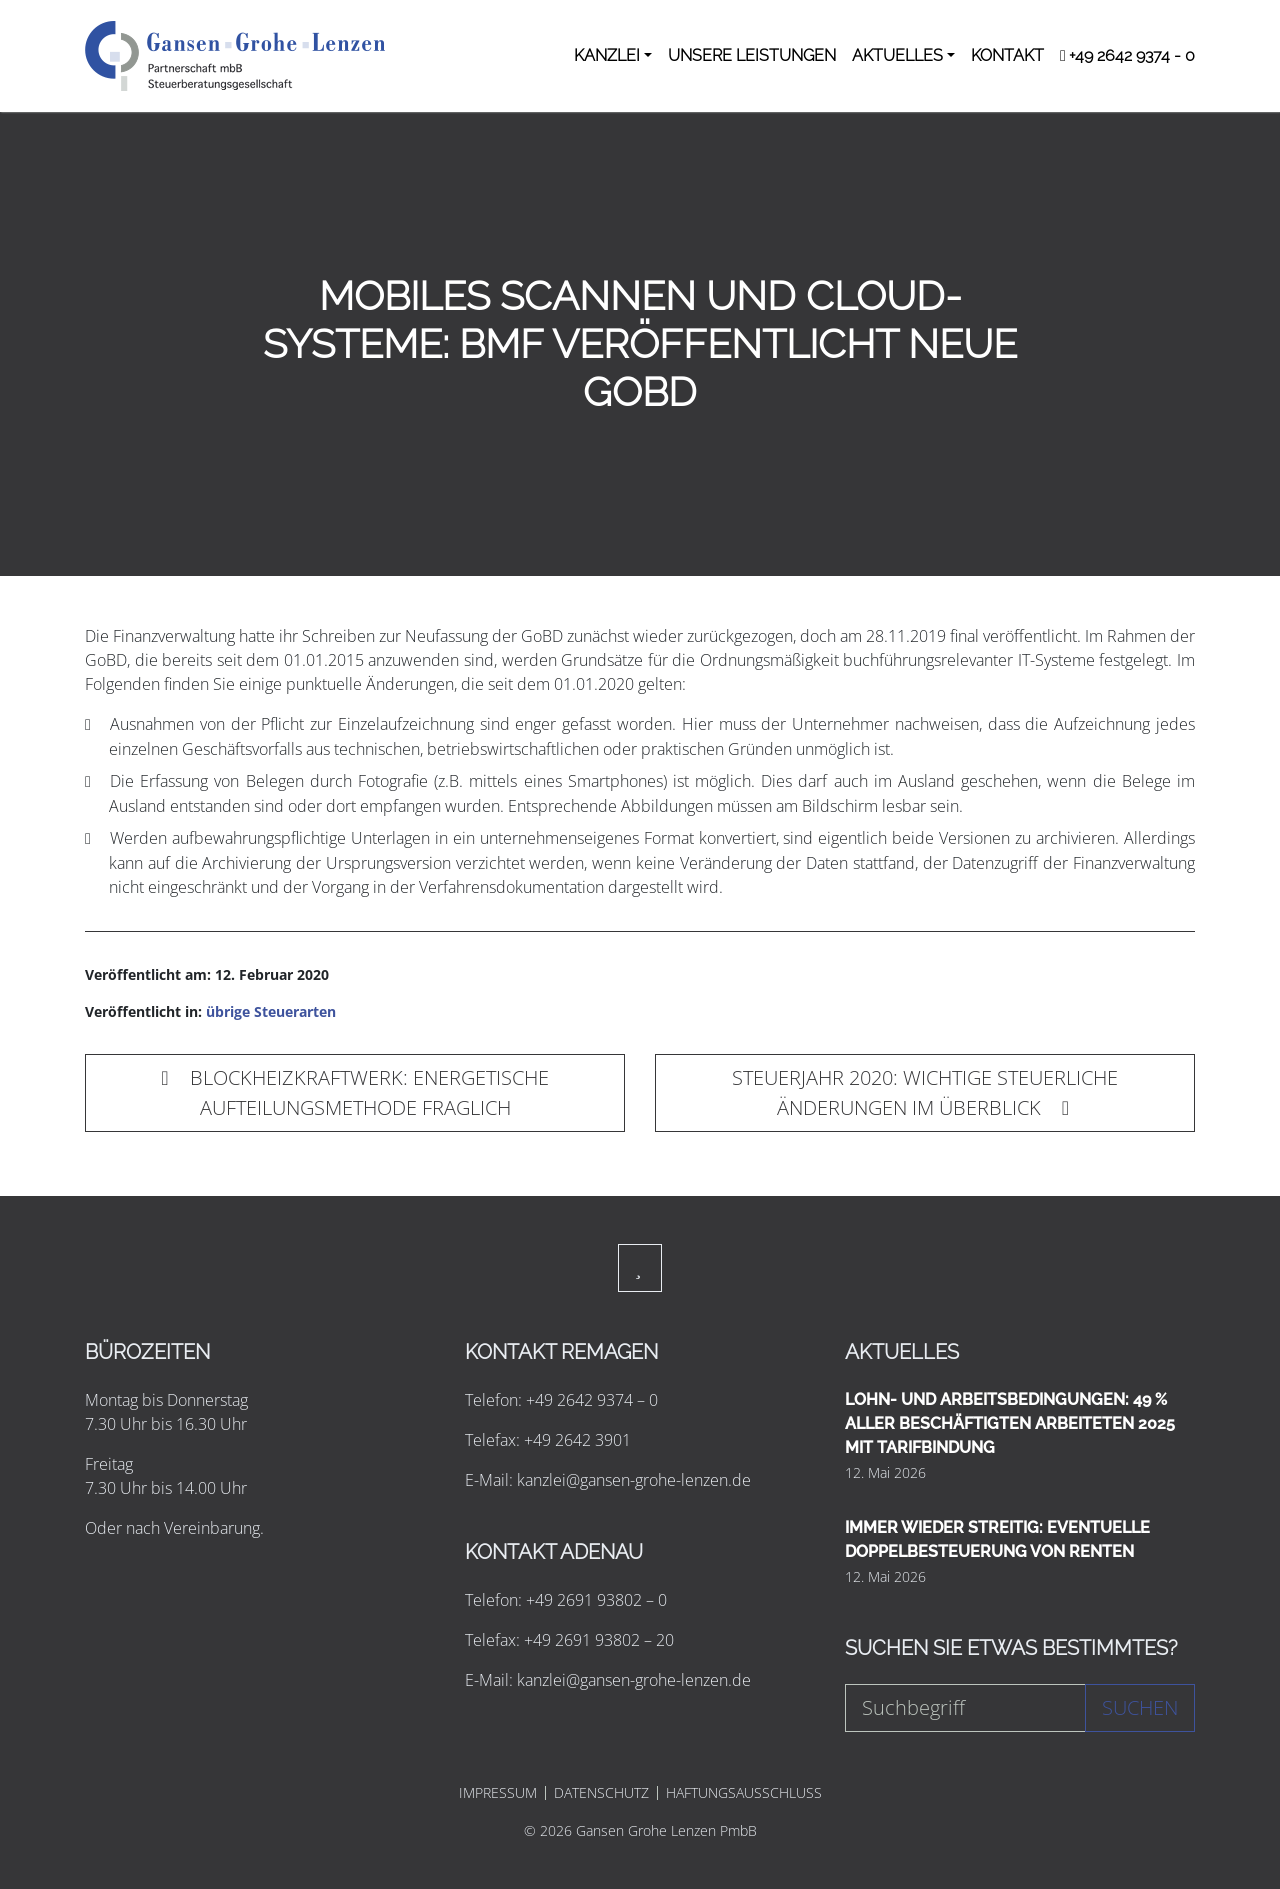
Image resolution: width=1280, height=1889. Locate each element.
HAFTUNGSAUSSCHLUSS (744, 1793)
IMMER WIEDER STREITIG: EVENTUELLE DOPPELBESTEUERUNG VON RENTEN (997, 1539)
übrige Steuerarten (271, 1011)
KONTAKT (1007, 55)
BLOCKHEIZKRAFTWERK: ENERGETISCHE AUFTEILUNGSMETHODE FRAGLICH (354, 1092)
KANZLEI (607, 55)
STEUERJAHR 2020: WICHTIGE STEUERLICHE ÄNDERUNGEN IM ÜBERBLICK (925, 1092)
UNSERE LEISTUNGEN (752, 55)
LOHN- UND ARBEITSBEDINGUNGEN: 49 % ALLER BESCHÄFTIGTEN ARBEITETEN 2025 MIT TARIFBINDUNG (1010, 1423)
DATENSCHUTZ (601, 1793)
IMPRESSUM (498, 1793)
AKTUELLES (897, 55)
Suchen (1140, 1707)
